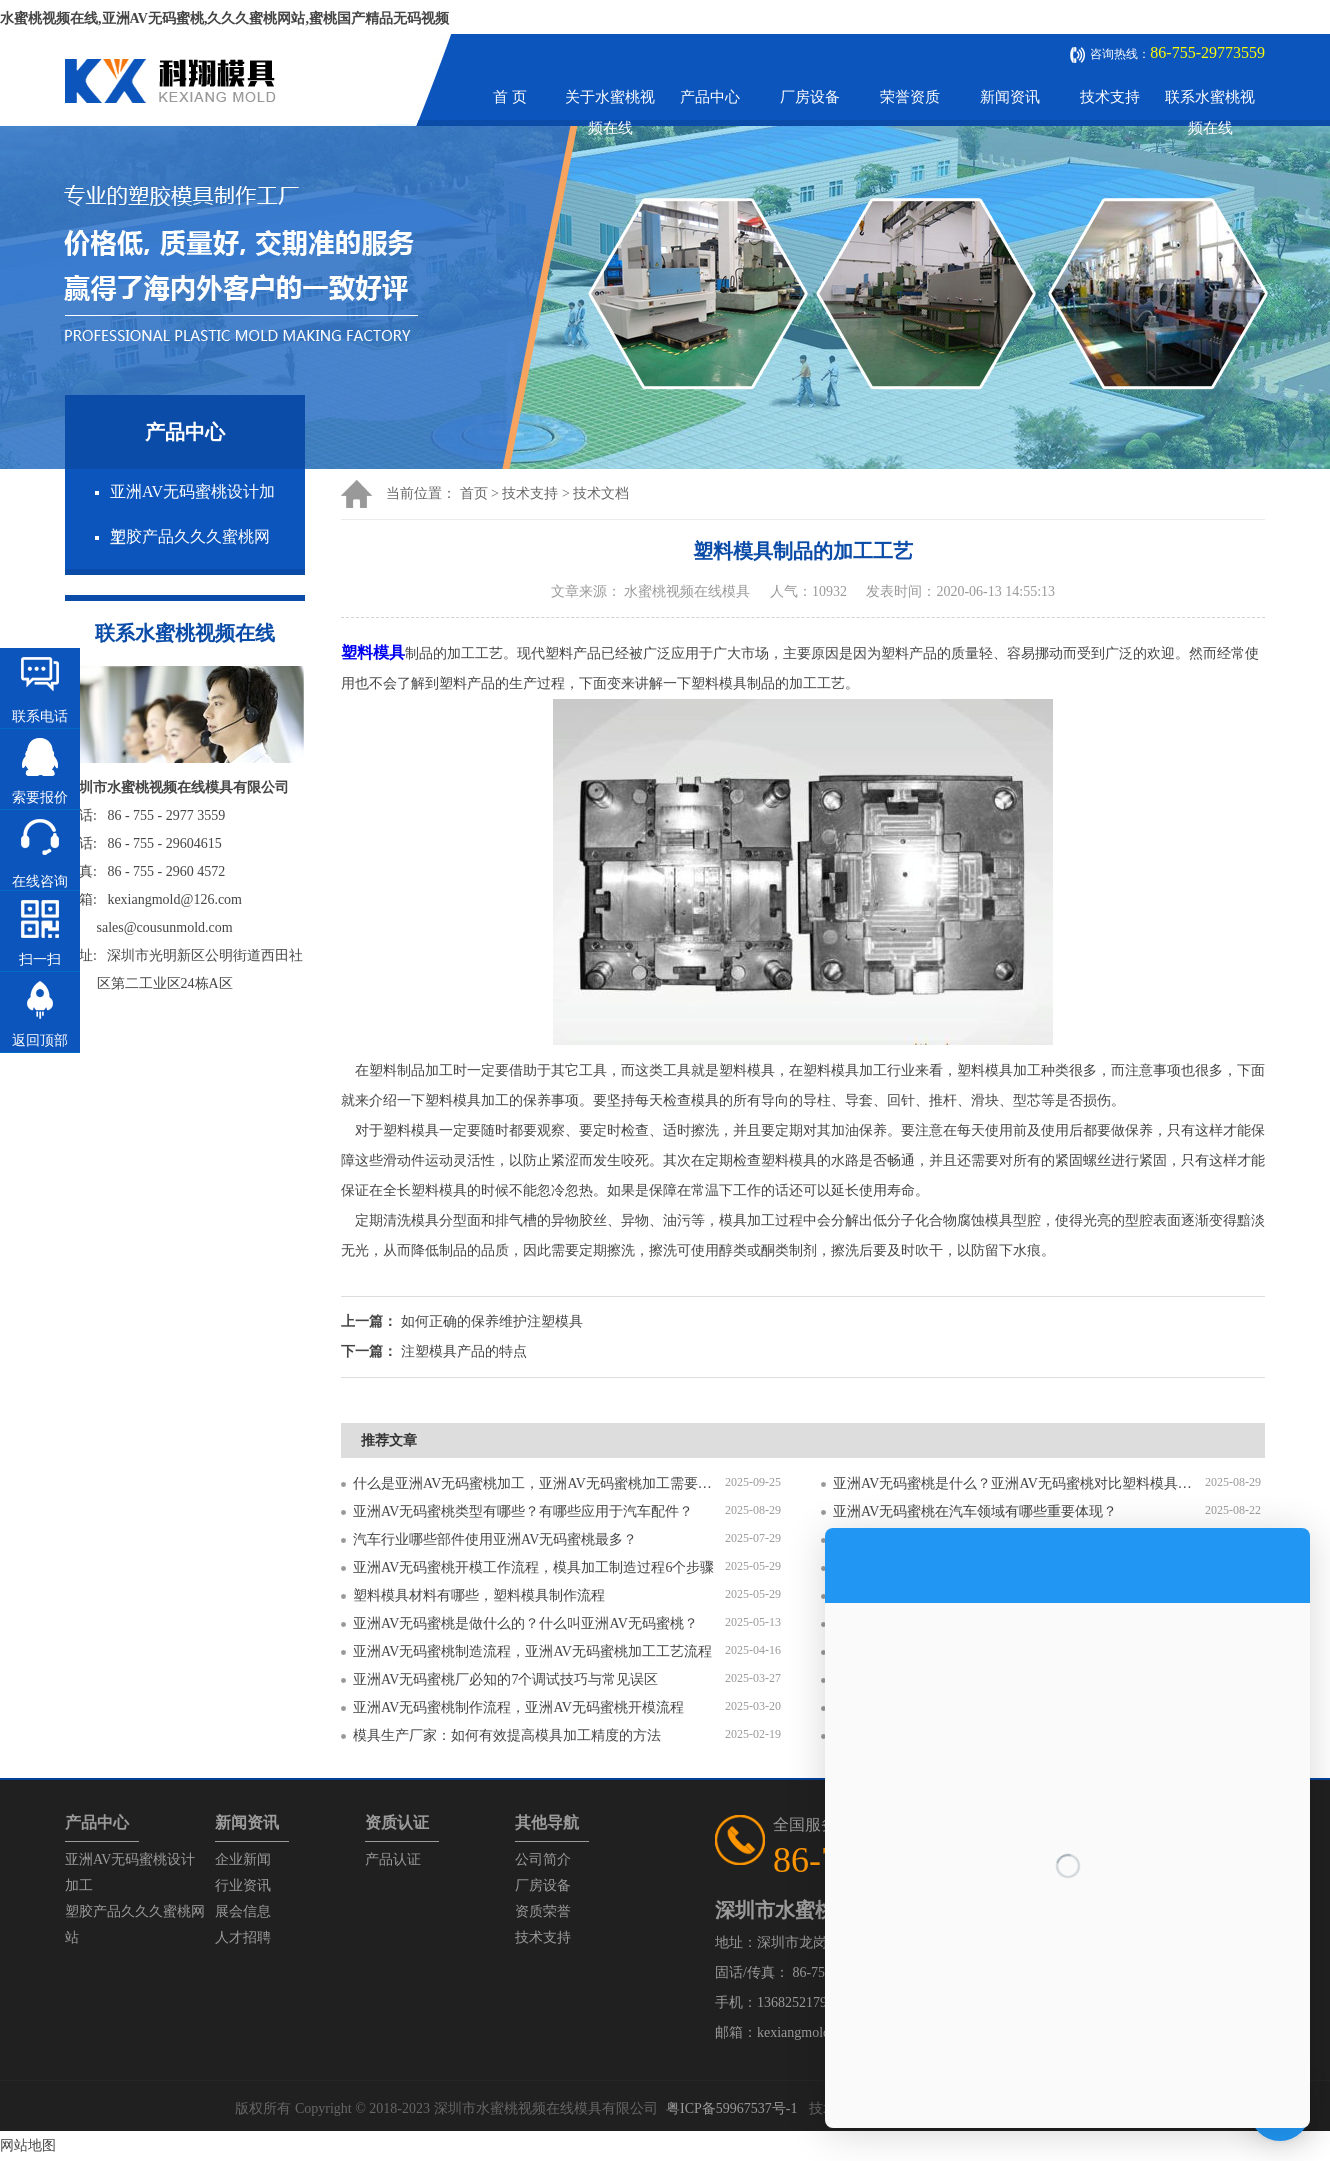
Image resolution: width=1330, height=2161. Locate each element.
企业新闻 (243, 1859)
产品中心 (710, 97)
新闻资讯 (1010, 97)
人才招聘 (243, 1937)
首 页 (510, 97)
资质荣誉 (543, 1911)
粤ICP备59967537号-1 (731, 2108)
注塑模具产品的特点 (464, 1351)
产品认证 (393, 1859)
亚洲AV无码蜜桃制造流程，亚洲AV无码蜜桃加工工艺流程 (532, 1651)
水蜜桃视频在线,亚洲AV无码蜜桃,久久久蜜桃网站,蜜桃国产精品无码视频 (224, 18)
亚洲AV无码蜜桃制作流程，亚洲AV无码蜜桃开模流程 (518, 1707)
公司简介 (543, 1859)
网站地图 (28, 2145)
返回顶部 (40, 1040)
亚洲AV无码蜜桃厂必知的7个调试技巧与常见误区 (505, 1679)
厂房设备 (810, 97)
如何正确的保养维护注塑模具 (492, 1321)
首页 (474, 493)
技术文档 (601, 493)
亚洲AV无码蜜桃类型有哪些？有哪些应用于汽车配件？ (523, 1511)
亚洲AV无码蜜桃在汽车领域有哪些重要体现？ (975, 1511)
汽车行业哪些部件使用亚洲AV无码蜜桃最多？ (495, 1539)
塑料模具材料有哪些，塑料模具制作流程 (479, 1595)
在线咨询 (40, 881)
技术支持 (1110, 97)
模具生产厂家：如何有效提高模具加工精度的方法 (507, 1735)
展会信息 (243, 1911)
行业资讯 (243, 1885)
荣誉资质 (910, 97)
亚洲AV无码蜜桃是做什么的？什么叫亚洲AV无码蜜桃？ (525, 1623)
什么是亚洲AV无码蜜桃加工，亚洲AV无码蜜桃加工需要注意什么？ (539, 1483)
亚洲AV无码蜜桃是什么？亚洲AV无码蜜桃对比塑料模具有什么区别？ (1019, 1483)
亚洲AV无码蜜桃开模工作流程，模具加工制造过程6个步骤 (533, 1567)
